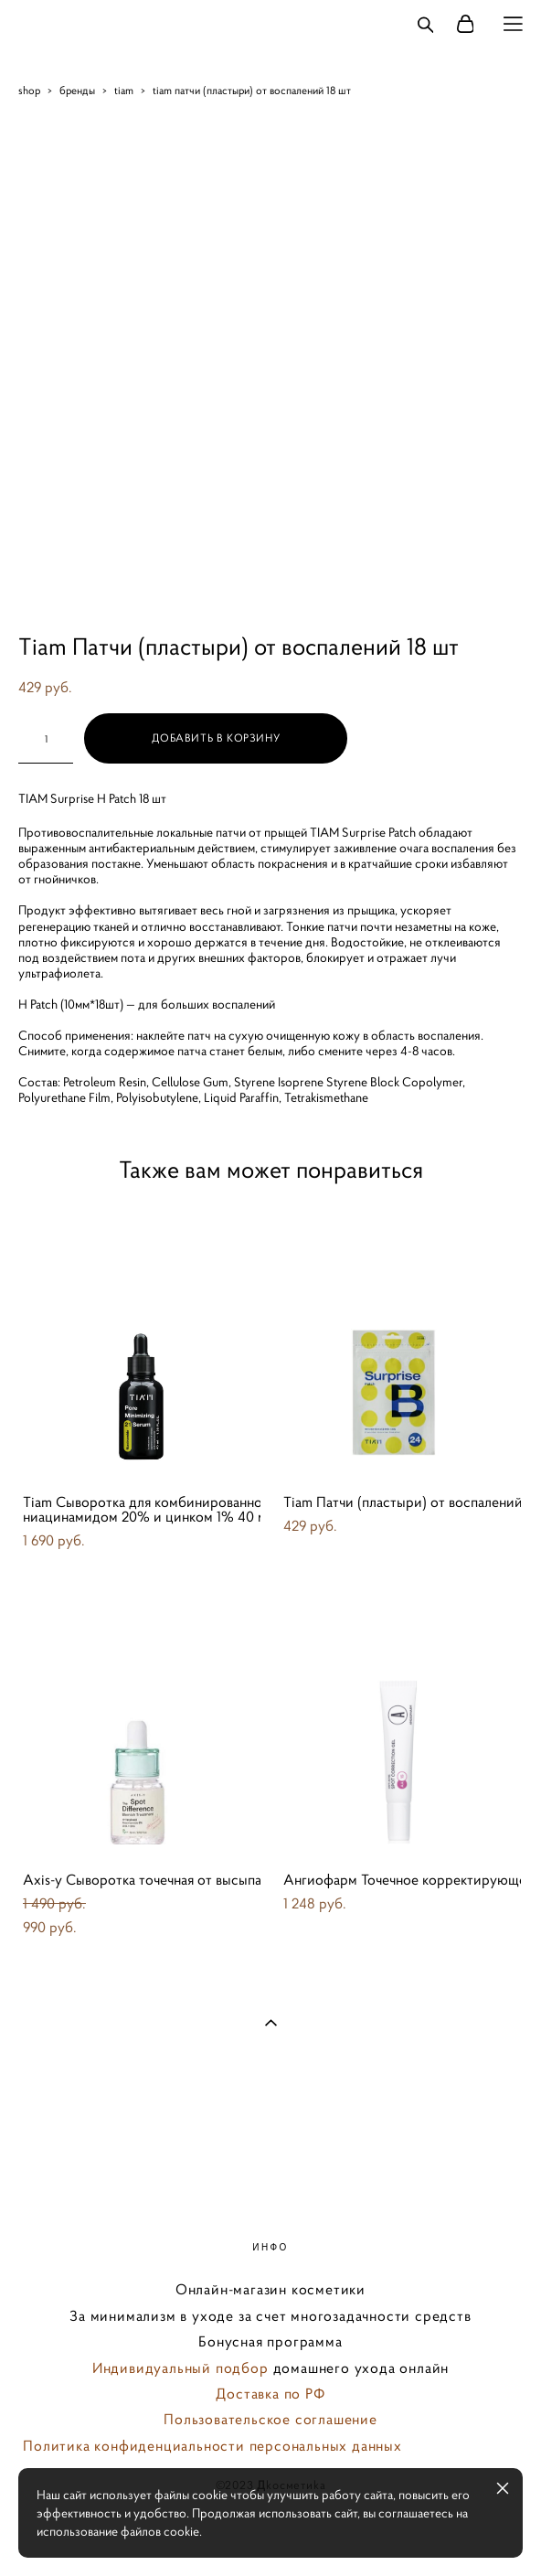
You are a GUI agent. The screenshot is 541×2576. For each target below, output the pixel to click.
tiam (123, 90)
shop (29, 90)
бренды (77, 90)
